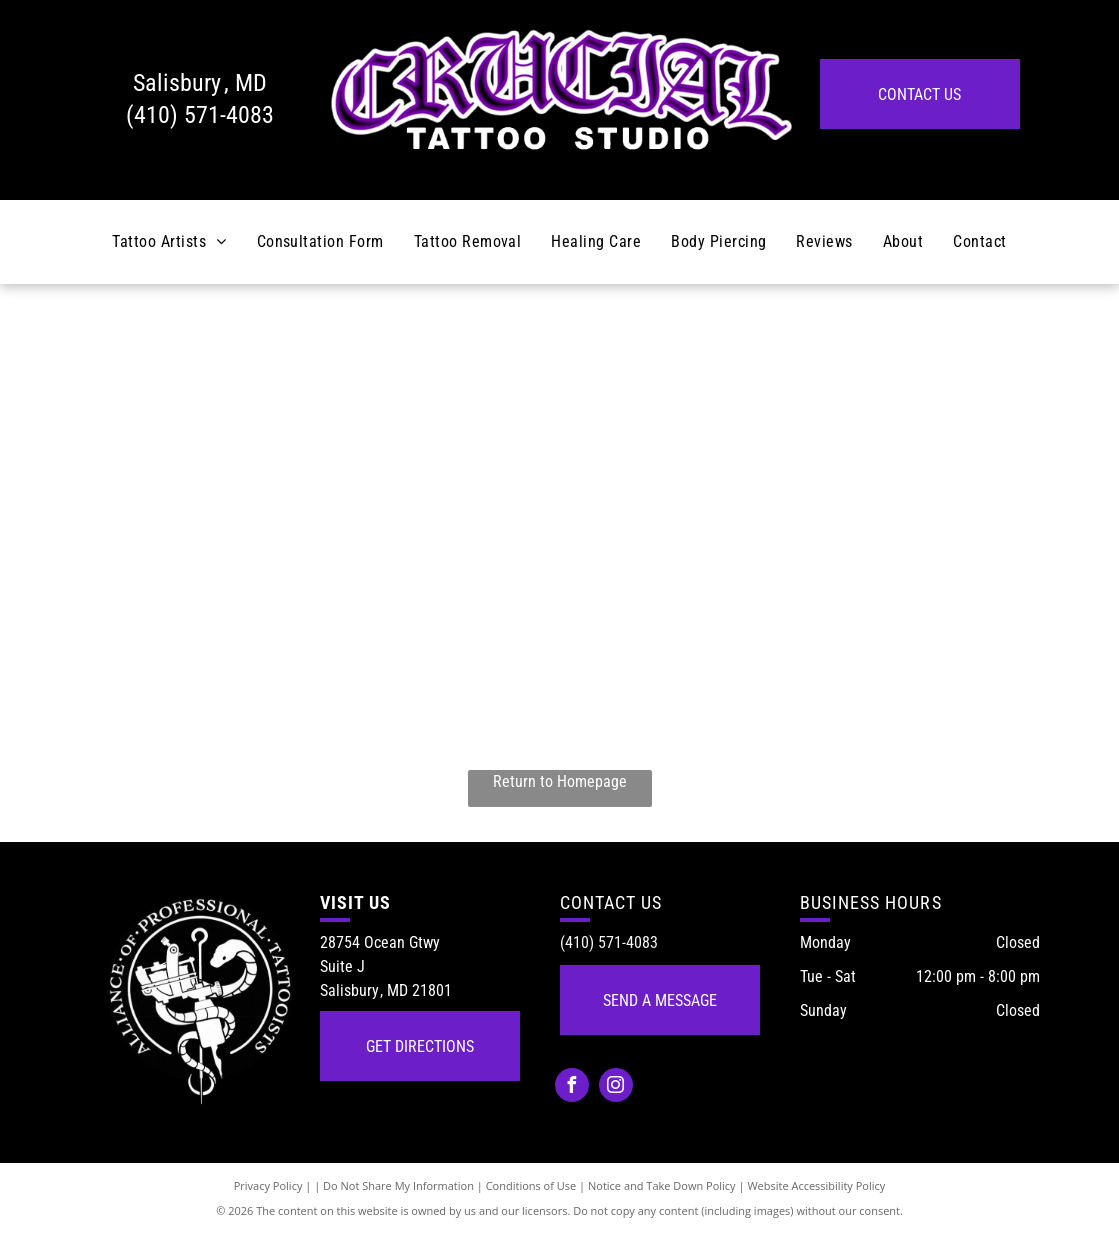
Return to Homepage (560, 781)
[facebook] (572, 1087)
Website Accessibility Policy (816, 1185)
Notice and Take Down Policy (662, 1185)
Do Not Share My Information (398, 1185)
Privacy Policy (268, 1185)
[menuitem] (169, 242)
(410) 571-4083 (200, 115)
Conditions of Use (531, 1185)
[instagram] (616, 1087)
